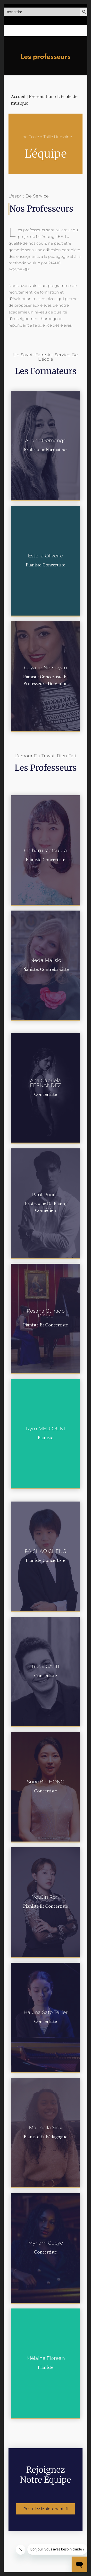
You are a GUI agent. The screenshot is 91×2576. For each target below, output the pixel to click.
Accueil (18, 96)
